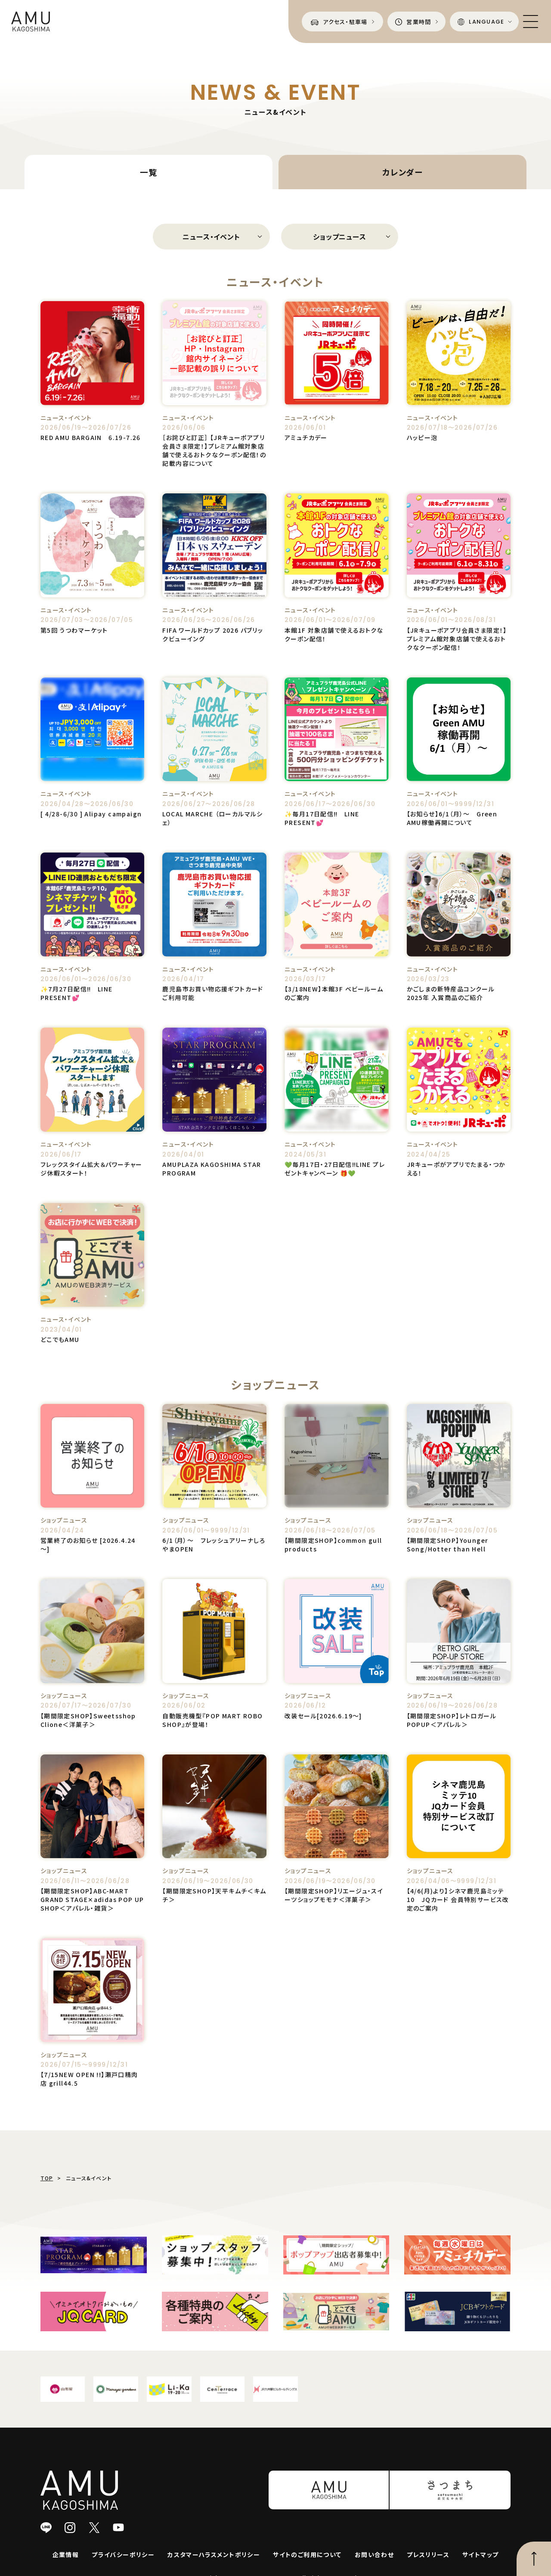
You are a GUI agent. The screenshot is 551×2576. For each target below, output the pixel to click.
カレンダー (402, 172)
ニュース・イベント (211, 236)
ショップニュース (339, 236)
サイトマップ (480, 2554)
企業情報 (66, 2554)
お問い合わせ (374, 2554)
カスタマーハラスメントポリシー (213, 2554)
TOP (46, 2178)
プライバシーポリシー (123, 2554)
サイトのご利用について (307, 2554)
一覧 (148, 172)
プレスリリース (428, 2554)
